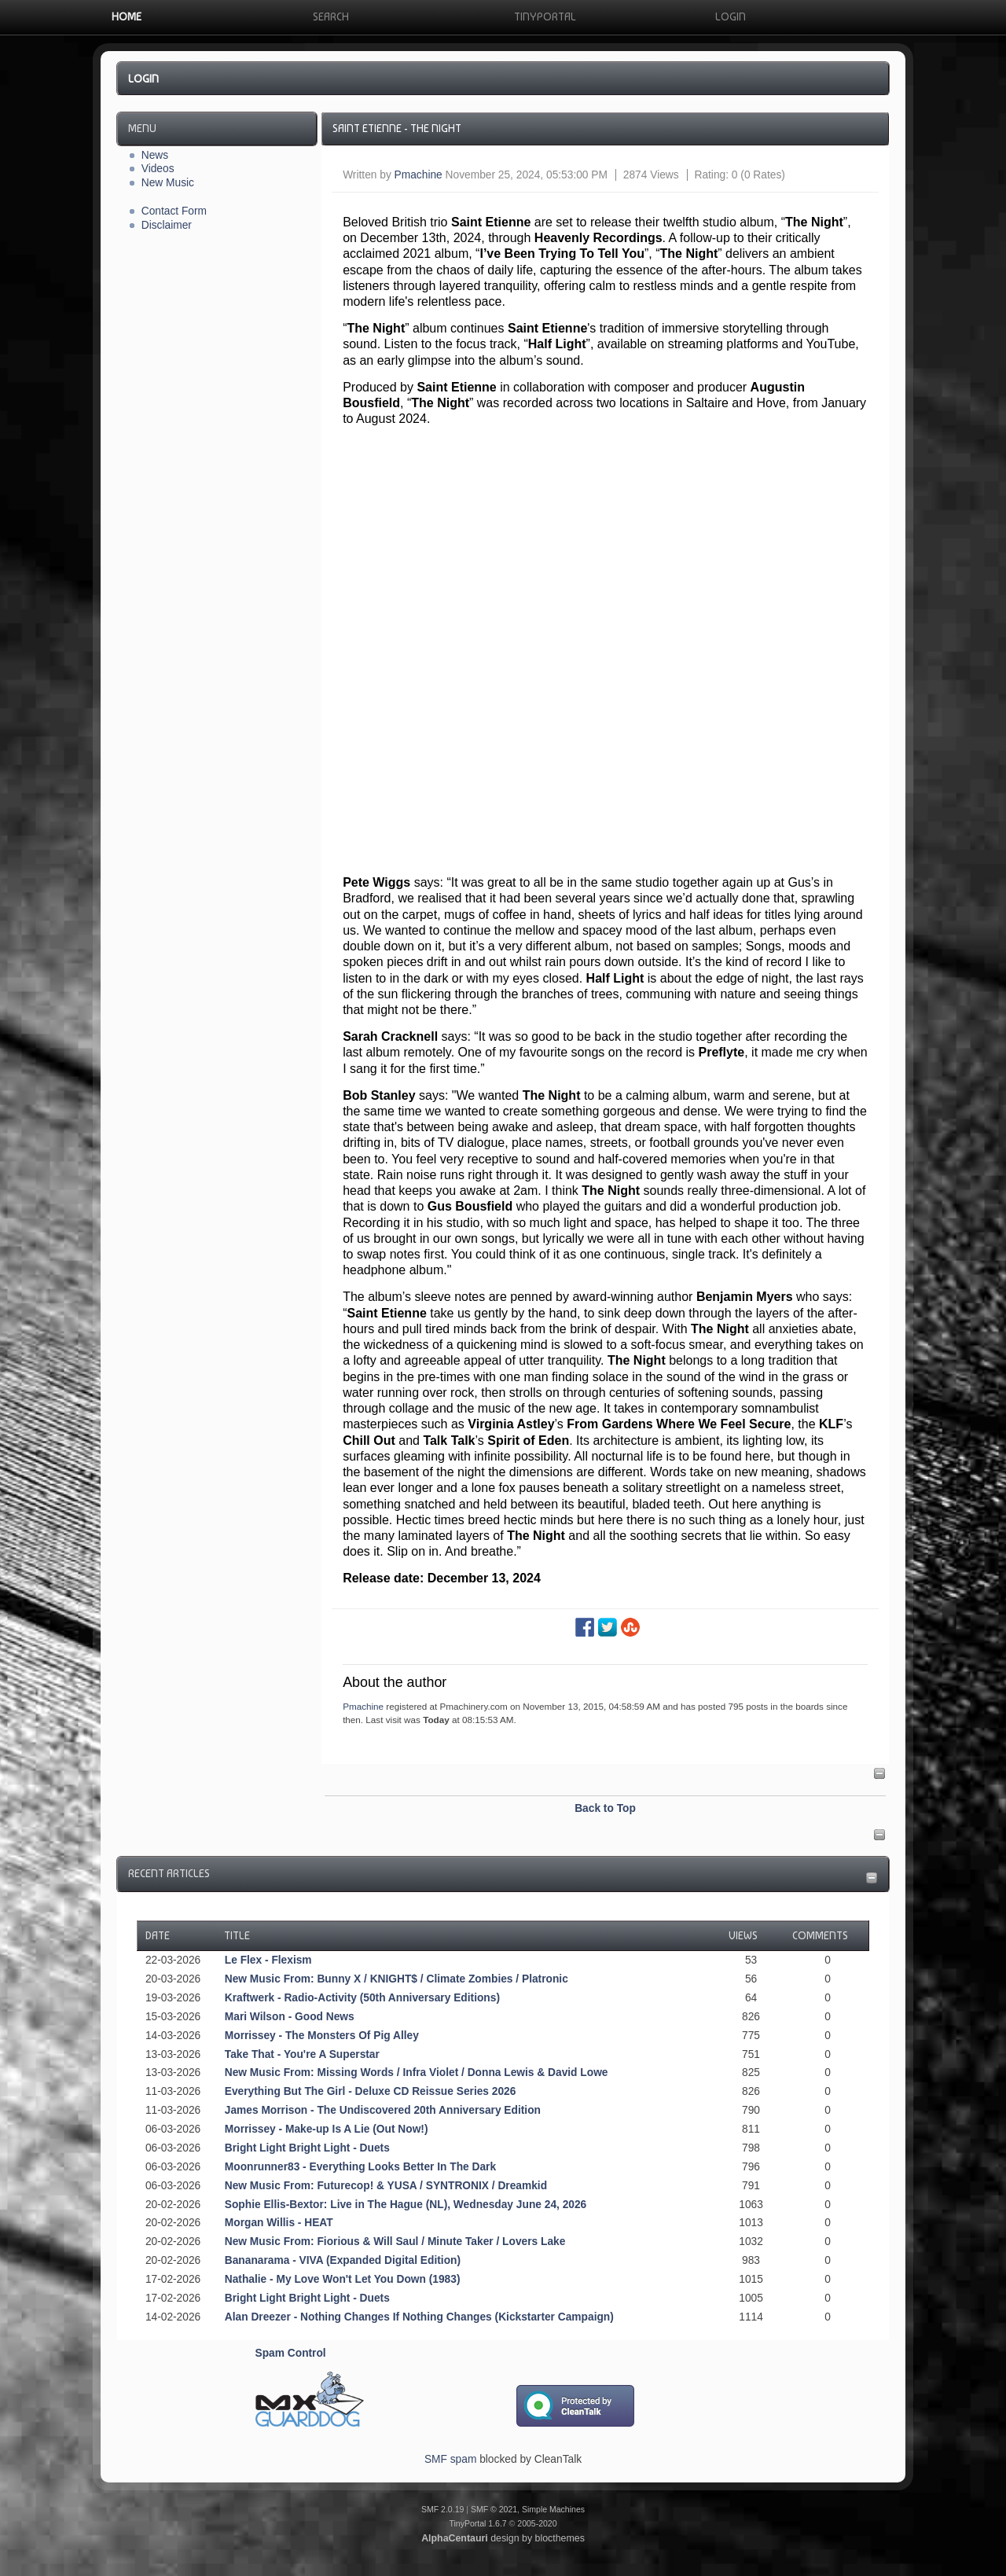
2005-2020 (536, 2523)
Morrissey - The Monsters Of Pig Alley (322, 2035)
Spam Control (290, 2353)
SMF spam (450, 2459)
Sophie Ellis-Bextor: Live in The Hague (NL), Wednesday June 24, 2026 (406, 2204)
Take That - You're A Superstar (302, 2054)
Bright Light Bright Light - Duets (307, 2148)
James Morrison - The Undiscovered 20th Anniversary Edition (383, 2110)
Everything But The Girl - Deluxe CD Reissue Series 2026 (370, 2091)
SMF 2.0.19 (442, 2509)
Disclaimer (166, 225)
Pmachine (418, 175)
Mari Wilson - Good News (289, 2017)
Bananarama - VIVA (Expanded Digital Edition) (343, 2260)
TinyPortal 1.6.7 (477, 2523)
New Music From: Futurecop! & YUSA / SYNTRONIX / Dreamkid (386, 2186)
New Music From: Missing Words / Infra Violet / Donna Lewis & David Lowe (416, 2072)
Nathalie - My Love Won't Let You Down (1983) (343, 2279)
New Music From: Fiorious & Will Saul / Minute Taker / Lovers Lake (395, 2241)
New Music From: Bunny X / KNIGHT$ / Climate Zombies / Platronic (396, 1979)
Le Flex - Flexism (268, 1960)
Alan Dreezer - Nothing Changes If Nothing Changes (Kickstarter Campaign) (419, 2317)
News (154, 155)
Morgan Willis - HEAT (279, 2223)
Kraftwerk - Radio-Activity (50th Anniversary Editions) (362, 1998)
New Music (167, 183)
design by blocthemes (503, 2538)
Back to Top (605, 1808)
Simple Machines (553, 2509)
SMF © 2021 (494, 2509)
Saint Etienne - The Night (396, 128)
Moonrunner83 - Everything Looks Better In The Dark (360, 2167)
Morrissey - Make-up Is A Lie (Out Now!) (326, 2129)
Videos (157, 169)
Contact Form (174, 211)
